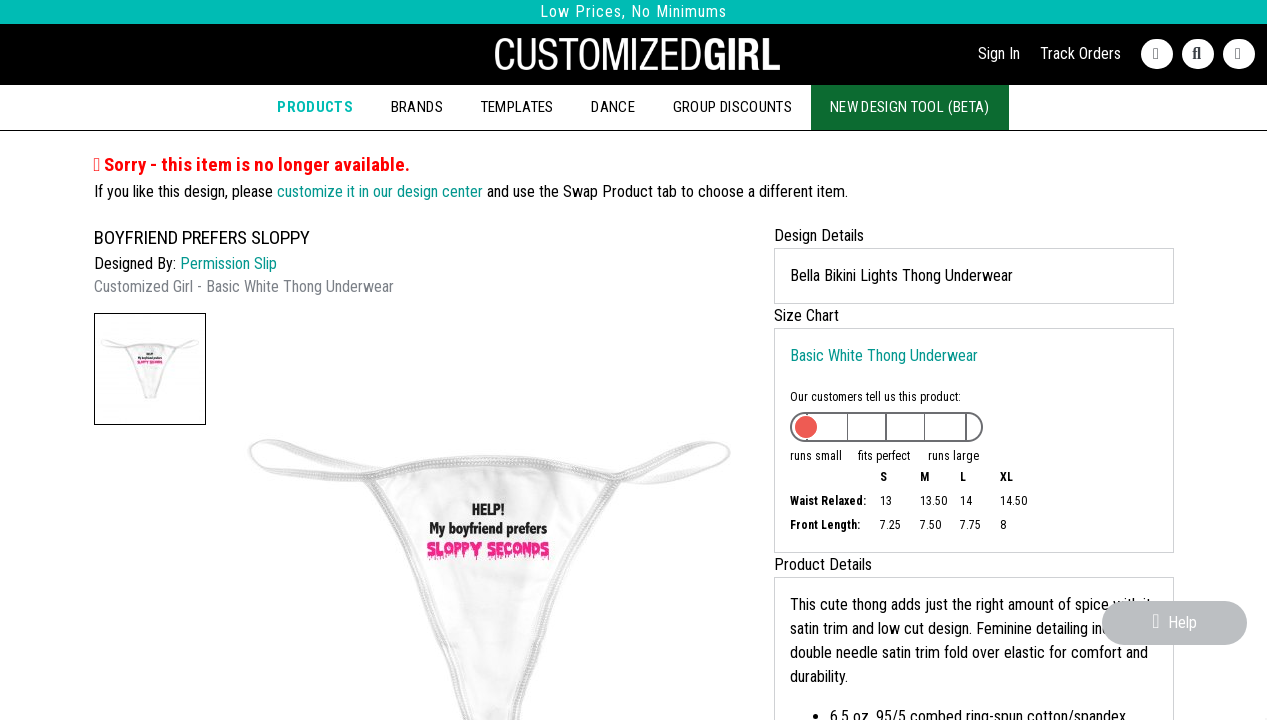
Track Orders (1080, 53)
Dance (613, 107)
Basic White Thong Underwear (884, 355)
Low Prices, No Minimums (633, 11)
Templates (517, 107)
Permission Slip (228, 263)
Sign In (999, 53)
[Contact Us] (1161, 54)
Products (315, 107)
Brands (417, 107)
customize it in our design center (380, 191)
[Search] (1202, 54)
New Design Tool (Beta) (910, 107)
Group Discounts (732, 107)
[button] (150, 369)
